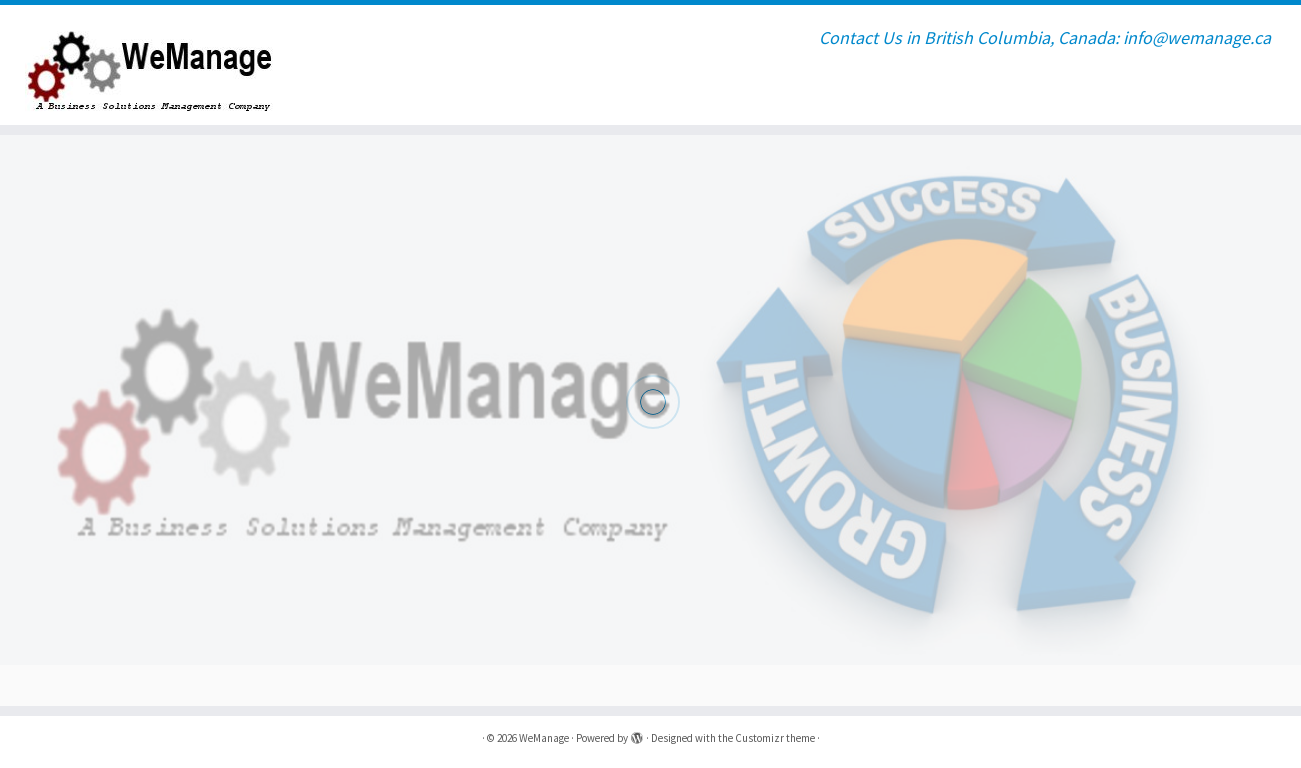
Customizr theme (775, 738)
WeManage (544, 738)
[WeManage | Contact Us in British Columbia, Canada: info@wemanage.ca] (150, 65)
